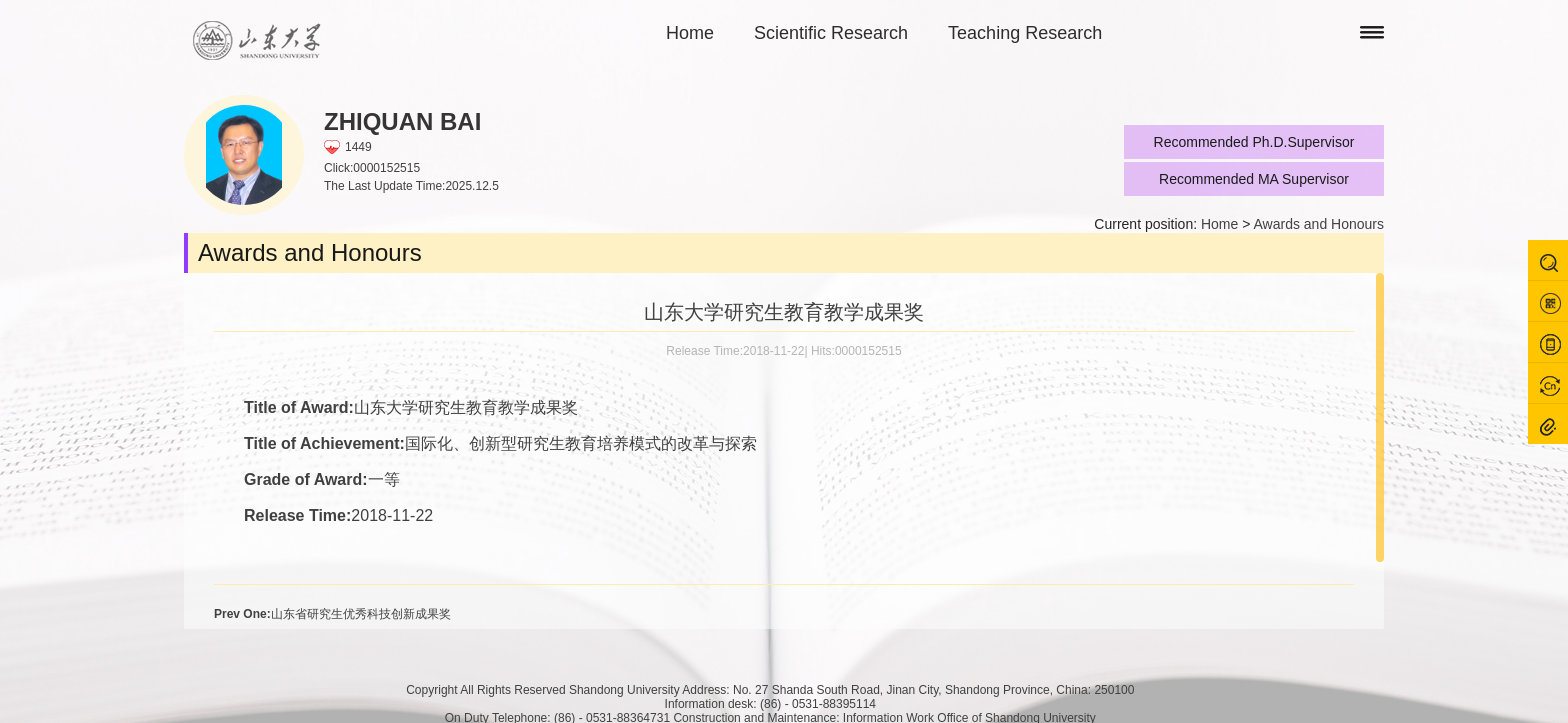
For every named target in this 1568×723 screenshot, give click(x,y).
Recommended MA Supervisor (1254, 179)
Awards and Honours (1319, 224)
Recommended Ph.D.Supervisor (1254, 142)
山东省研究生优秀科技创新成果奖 (332, 614)
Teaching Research (1025, 33)
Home (690, 33)
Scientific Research (831, 33)
